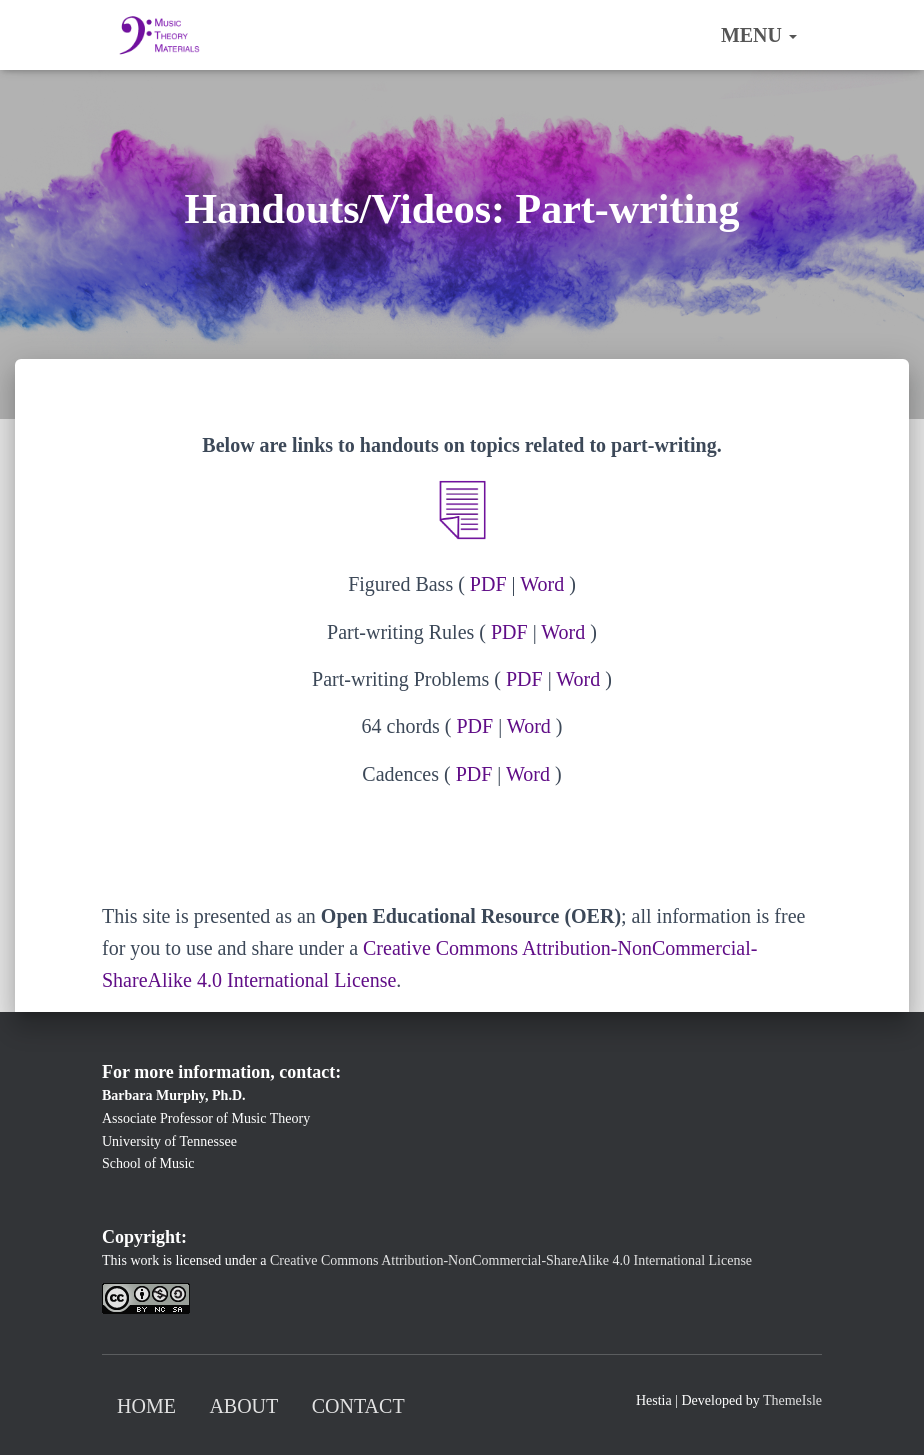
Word (542, 584)
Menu (759, 35)
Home (146, 1406)
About (243, 1406)
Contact (358, 1406)
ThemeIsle (792, 1400)
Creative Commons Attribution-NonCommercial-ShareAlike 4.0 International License (511, 1260)
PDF (488, 584)
